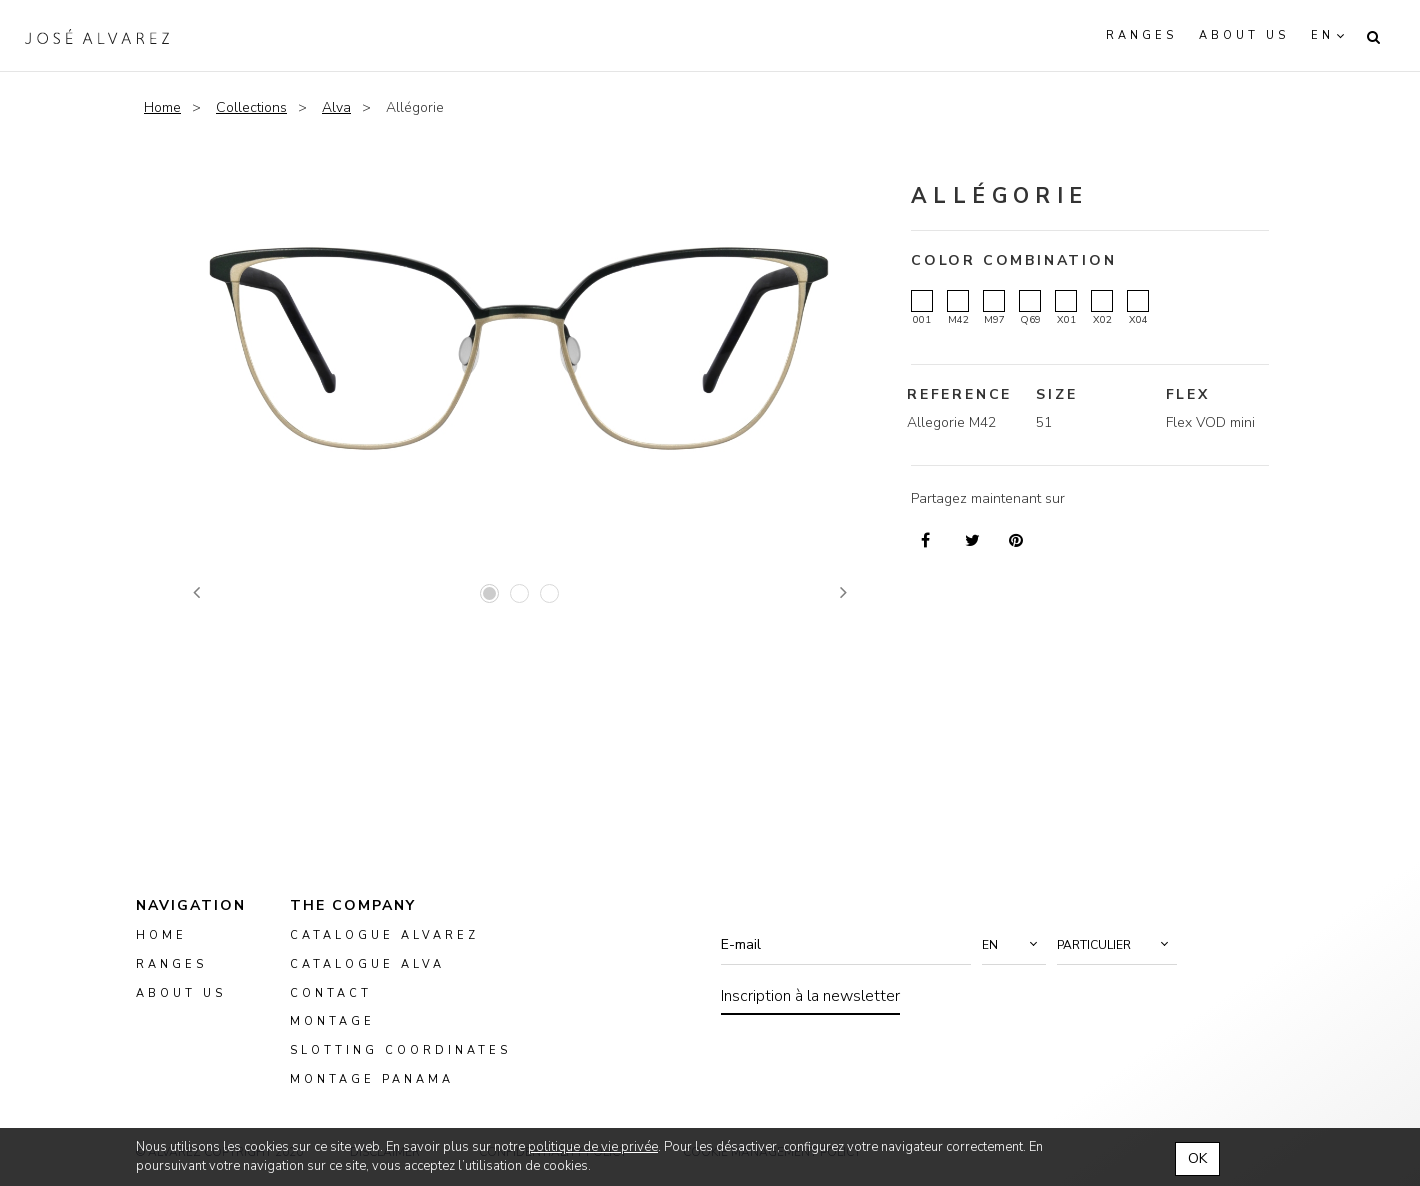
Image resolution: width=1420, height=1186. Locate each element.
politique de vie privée (593, 1147)
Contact (331, 992)
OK (1197, 1158)
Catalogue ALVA (367, 964)
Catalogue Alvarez (384, 935)
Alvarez (97, 36)
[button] (1014, 945)
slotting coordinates (400, 1050)
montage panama (372, 1079)
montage (332, 1021)
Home (162, 107)
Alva (336, 107)
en (1322, 35)
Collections (251, 107)
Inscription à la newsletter (810, 996)
